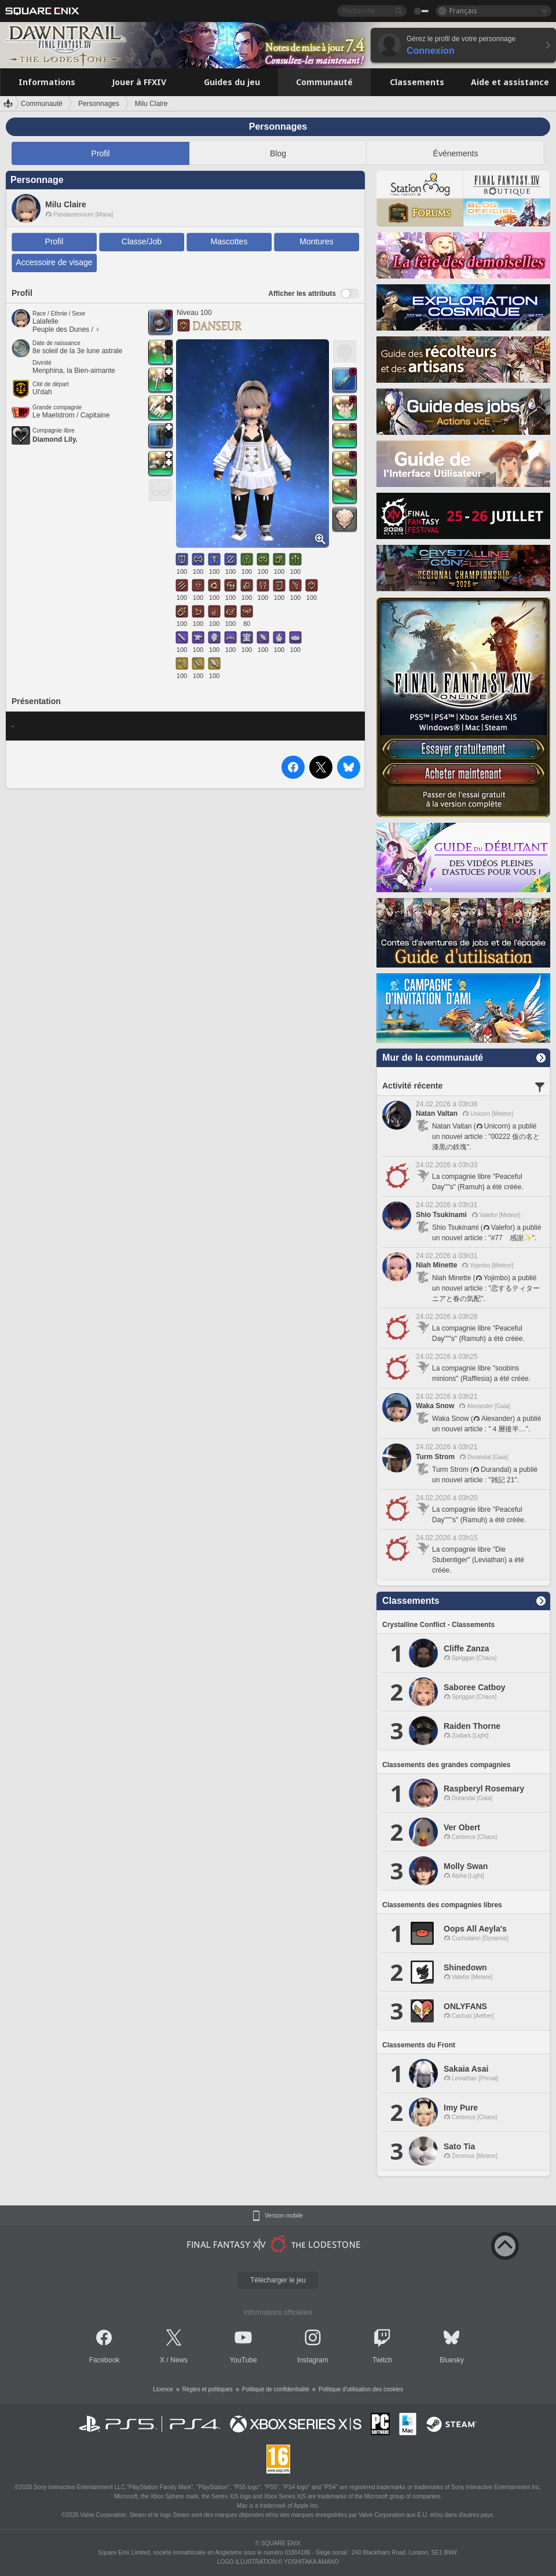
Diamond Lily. (55, 439)
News (179, 2360)
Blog (278, 153)
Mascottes (229, 241)
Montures (316, 241)
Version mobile (284, 2216)
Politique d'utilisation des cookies (361, 2389)
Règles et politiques (207, 2389)
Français (463, 11)
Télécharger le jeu (278, 2280)
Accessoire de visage (54, 262)
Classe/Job (142, 241)
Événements (455, 153)
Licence (163, 2389)
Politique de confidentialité (275, 2389)
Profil (101, 153)
